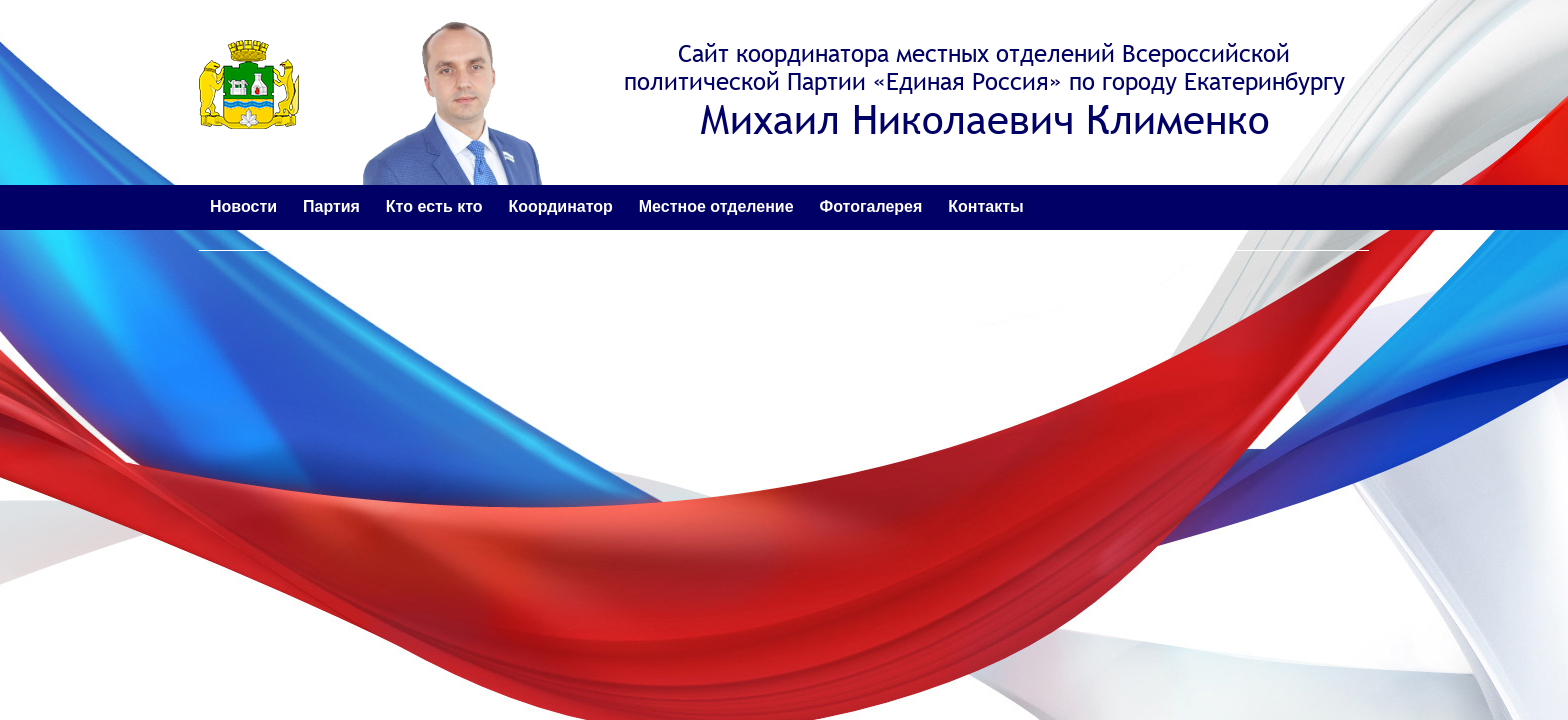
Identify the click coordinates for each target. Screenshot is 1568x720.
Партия (331, 206)
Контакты (985, 206)
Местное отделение (716, 206)
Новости (243, 206)
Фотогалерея (871, 206)
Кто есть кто (434, 206)
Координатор (560, 206)
